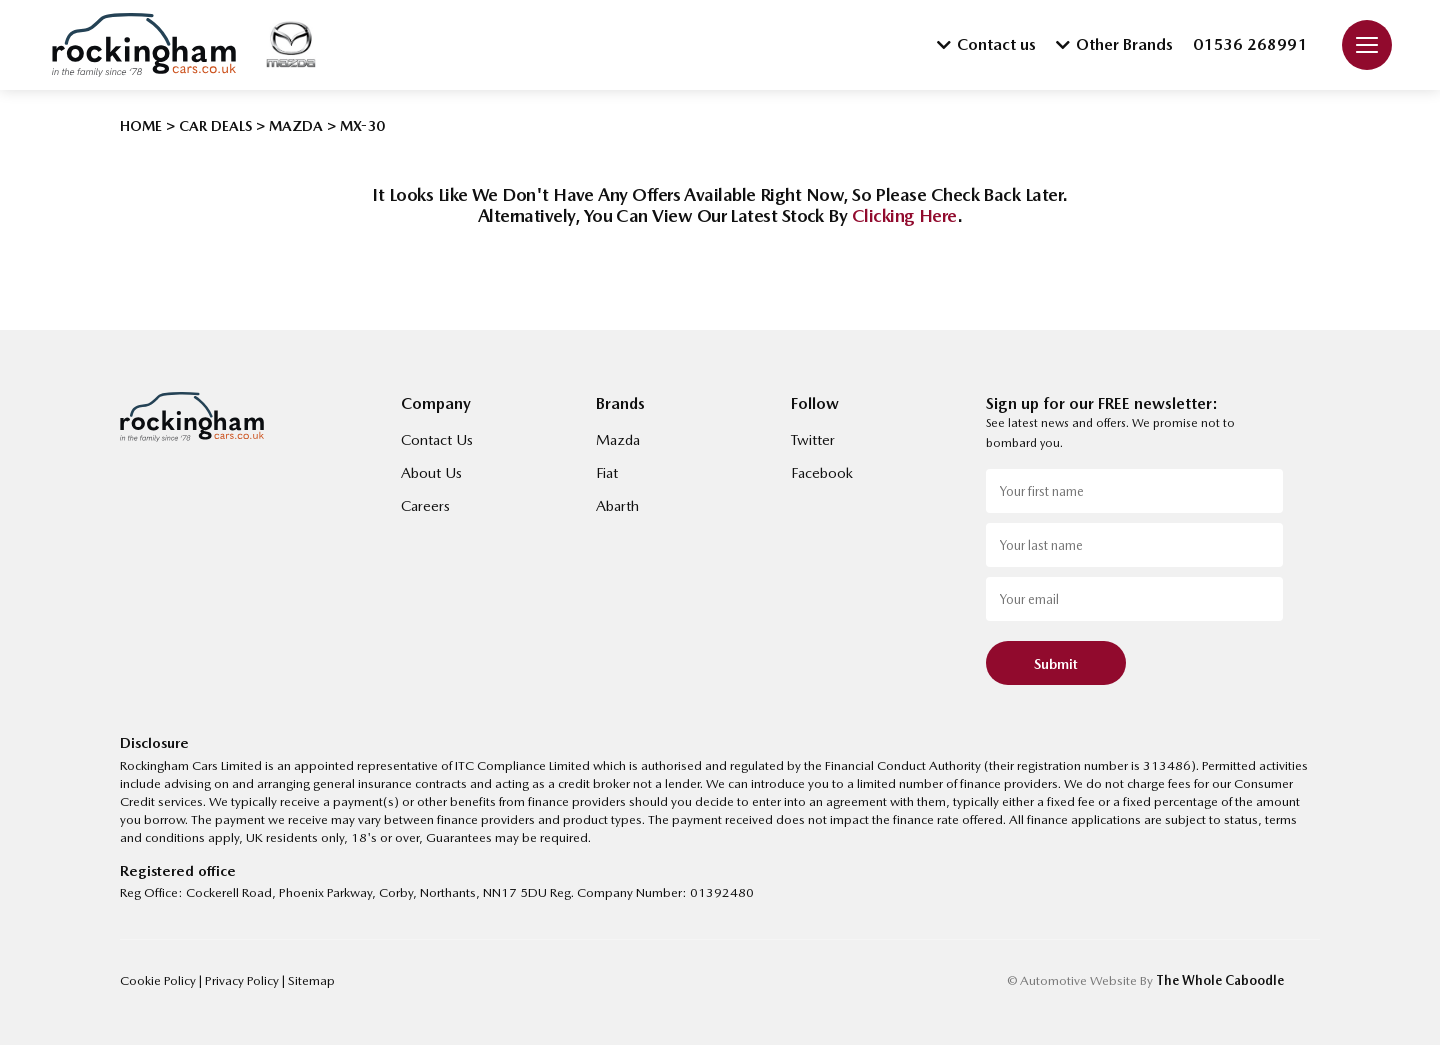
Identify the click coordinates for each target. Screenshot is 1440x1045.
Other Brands (1114, 45)
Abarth (617, 506)
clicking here (904, 215)
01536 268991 (1250, 45)
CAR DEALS (215, 126)
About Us (431, 473)
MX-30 (362, 126)
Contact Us (437, 440)
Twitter (813, 440)
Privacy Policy (243, 980)
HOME (141, 126)
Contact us (986, 45)
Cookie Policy (159, 980)
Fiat (607, 473)
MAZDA (296, 126)
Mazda (618, 440)
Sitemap (311, 980)
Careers (425, 506)
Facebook (822, 473)
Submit (1056, 664)
